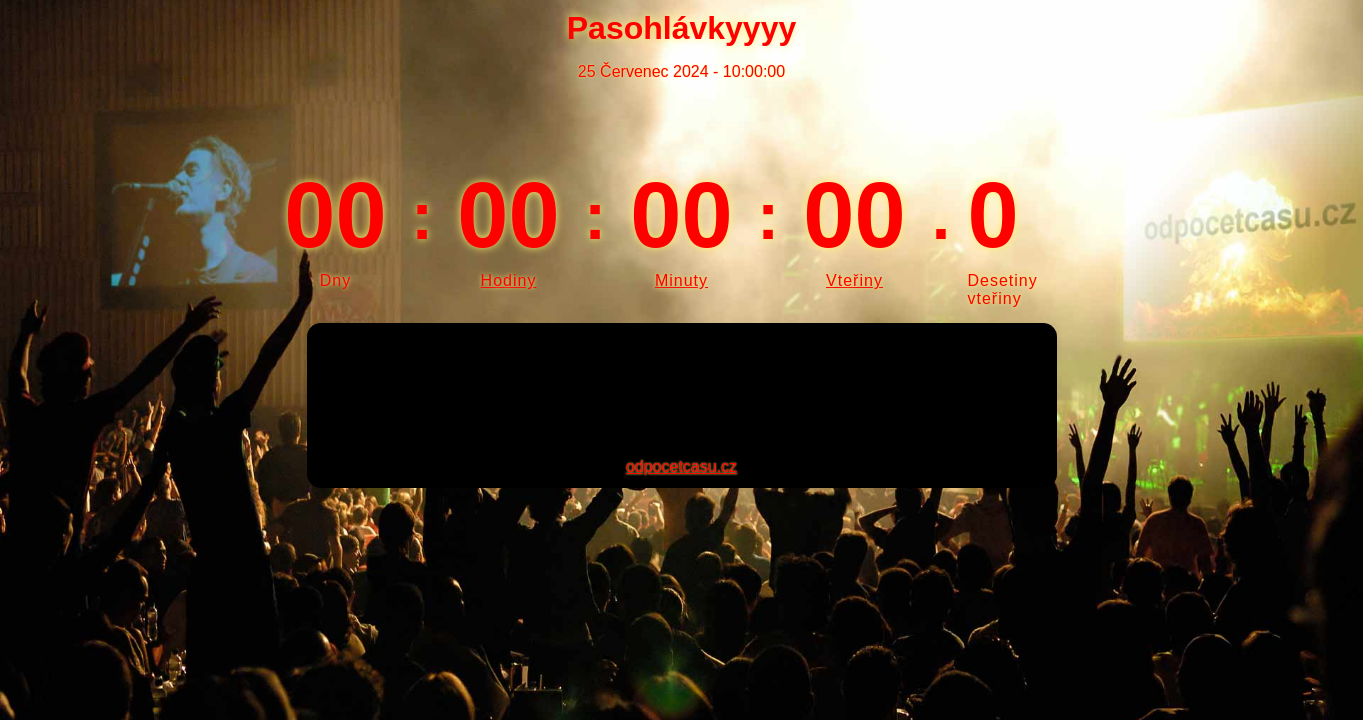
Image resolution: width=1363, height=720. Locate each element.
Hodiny (509, 280)
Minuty (681, 280)
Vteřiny (854, 280)
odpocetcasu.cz (681, 466)
